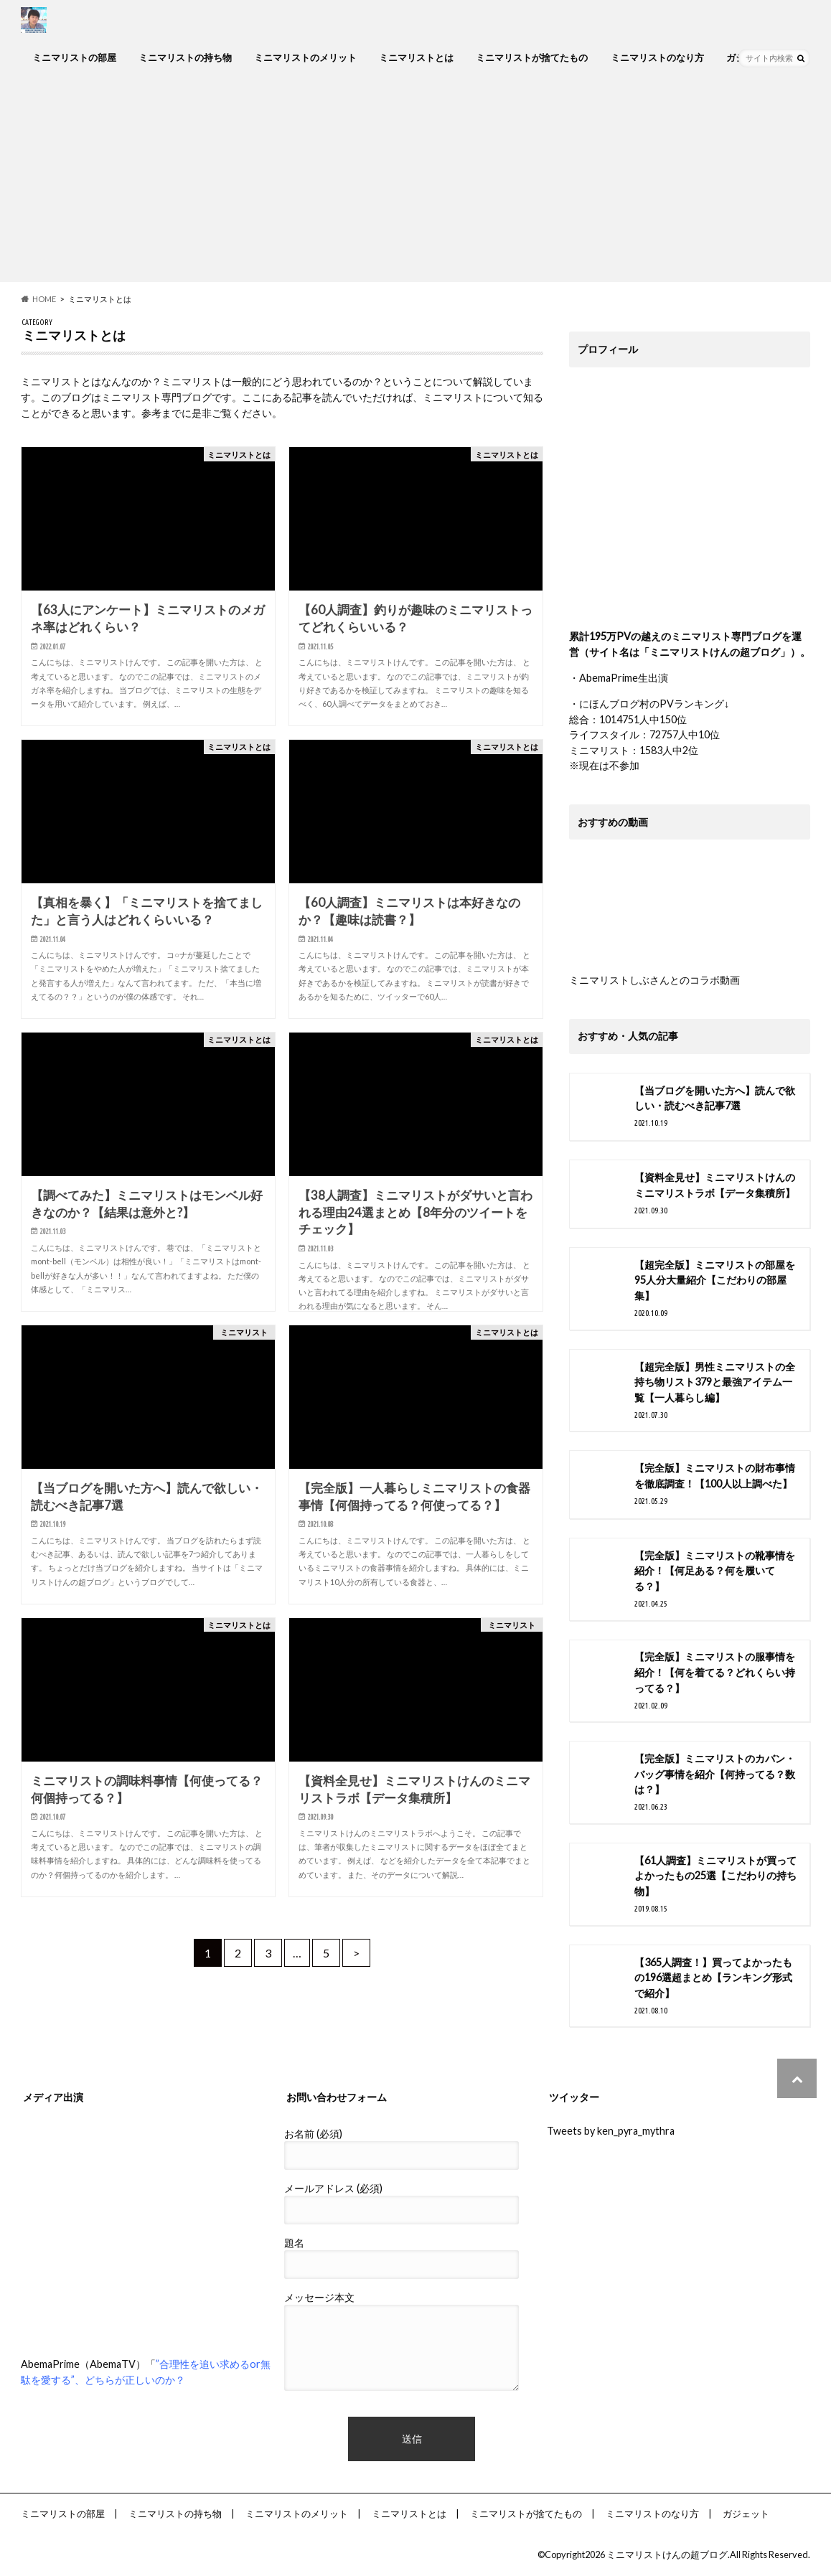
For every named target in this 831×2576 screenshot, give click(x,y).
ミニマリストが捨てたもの (532, 57)
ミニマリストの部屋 (74, 57)
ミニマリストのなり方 (657, 57)
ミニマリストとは (416, 57)
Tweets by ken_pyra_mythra (611, 2131)
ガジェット (746, 2513)
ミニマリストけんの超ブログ (667, 2554)
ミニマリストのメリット (305, 57)
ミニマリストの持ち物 (185, 57)
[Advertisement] (415, 181)
